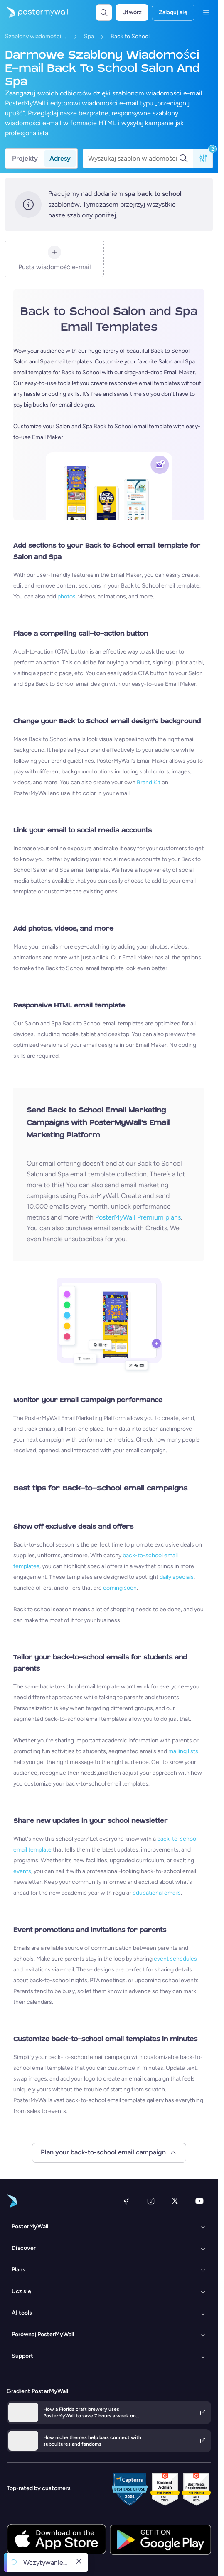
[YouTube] (199, 2201)
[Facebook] (126, 2201)
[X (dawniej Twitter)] (175, 2201)
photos (66, 596)
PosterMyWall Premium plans (138, 1217)
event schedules (175, 1958)
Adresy (60, 158)
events (22, 1871)
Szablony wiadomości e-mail (36, 36)
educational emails (157, 1892)
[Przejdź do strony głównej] (34, 12)
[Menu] (206, 12)
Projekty (25, 158)
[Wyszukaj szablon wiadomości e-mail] (133, 158)
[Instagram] (151, 2201)
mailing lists (183, 1751)
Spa (89, 36)
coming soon (120, 1587)
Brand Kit (148, 782)
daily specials (177, 1577)
